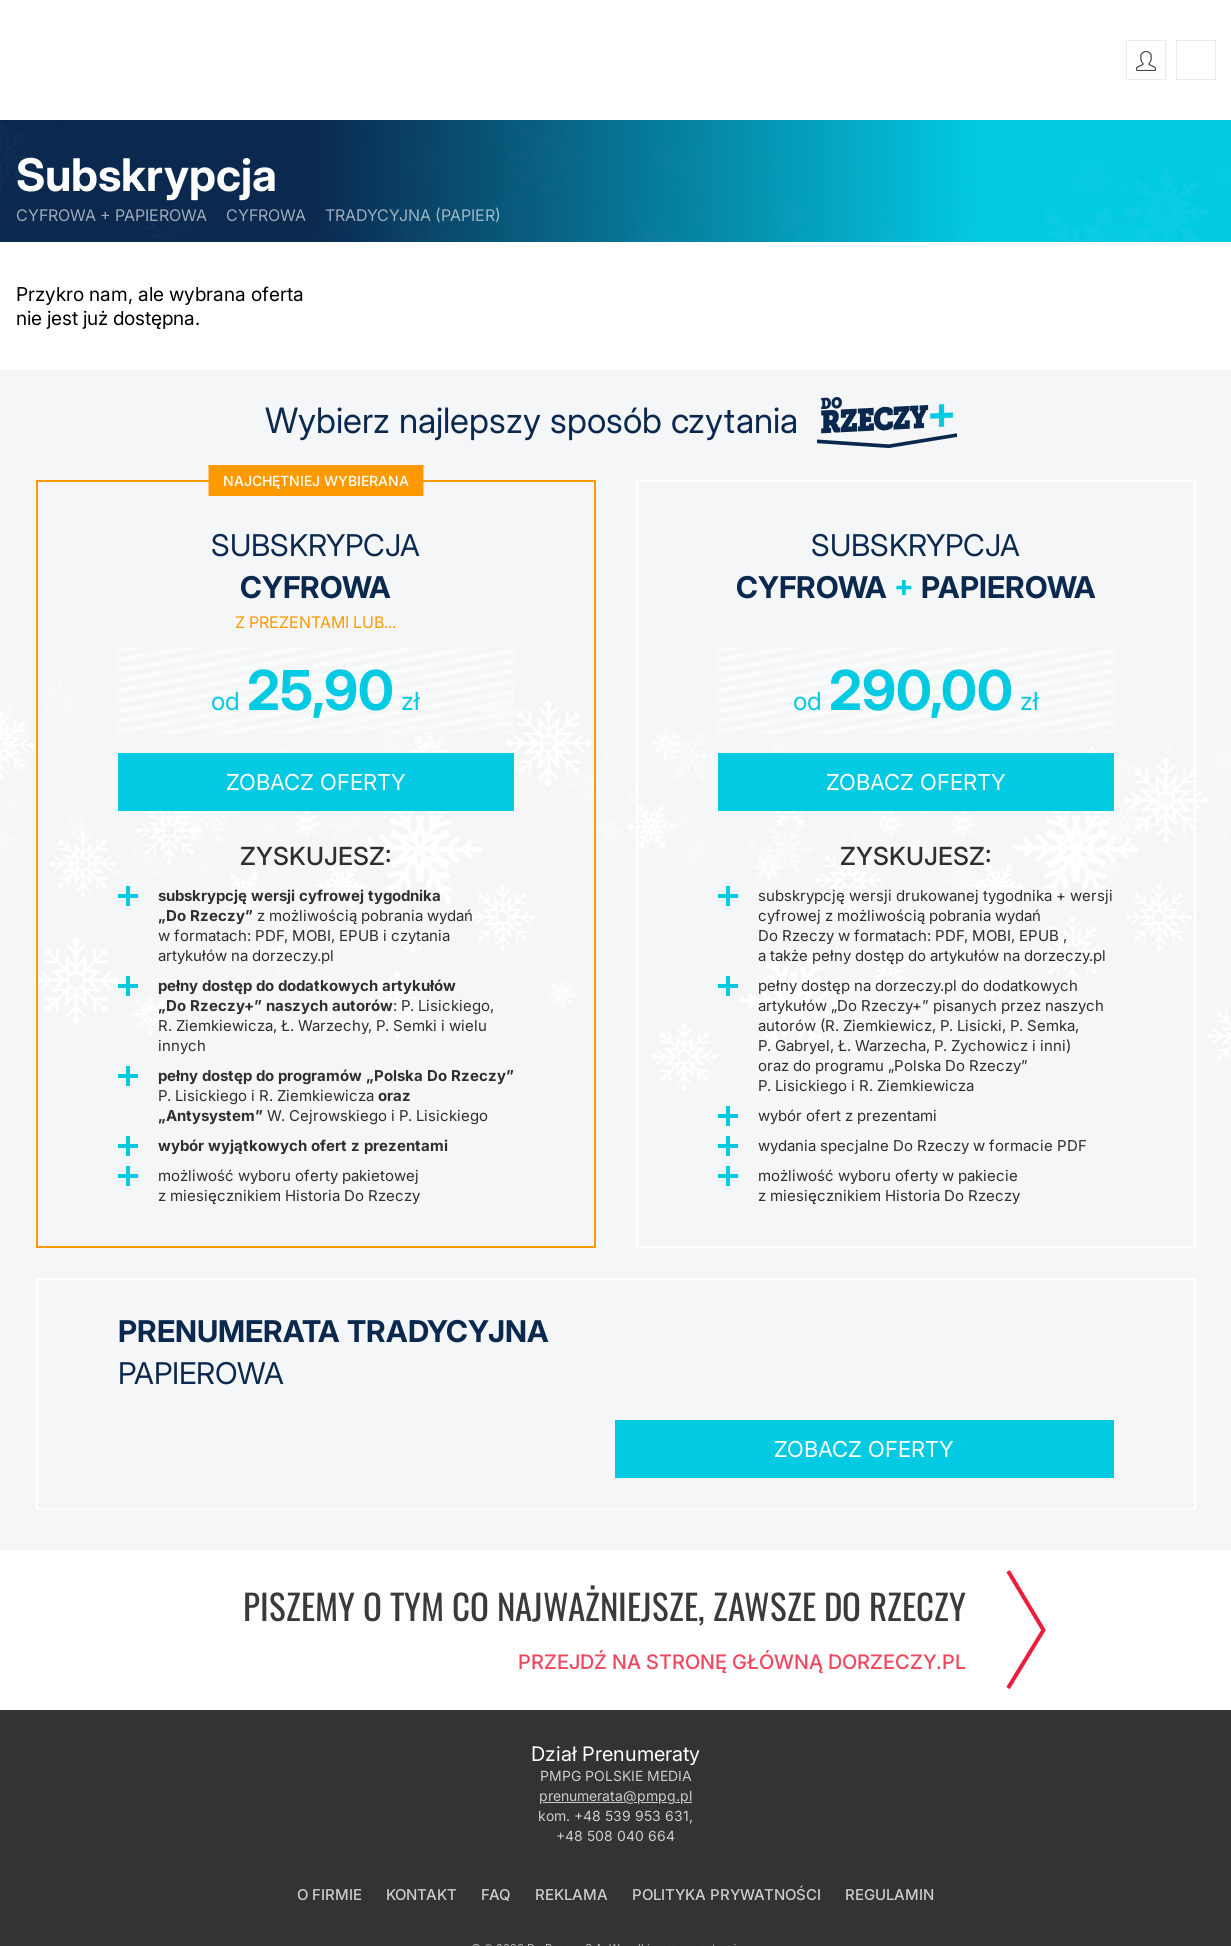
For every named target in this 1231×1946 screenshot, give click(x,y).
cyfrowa (266, 215)
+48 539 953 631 (631, 1742)
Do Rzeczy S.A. (566, 1875)
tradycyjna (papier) (413, 215)
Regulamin (889, 1821)
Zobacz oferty (316, 783)
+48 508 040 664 (615, 1762)
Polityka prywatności (726, 1821)
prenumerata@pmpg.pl (615, 1722)
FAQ (496, 1821)
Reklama (571, 1821)
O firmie (329, 1821)
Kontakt (421, 1821)
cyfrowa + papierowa (111, 215)
